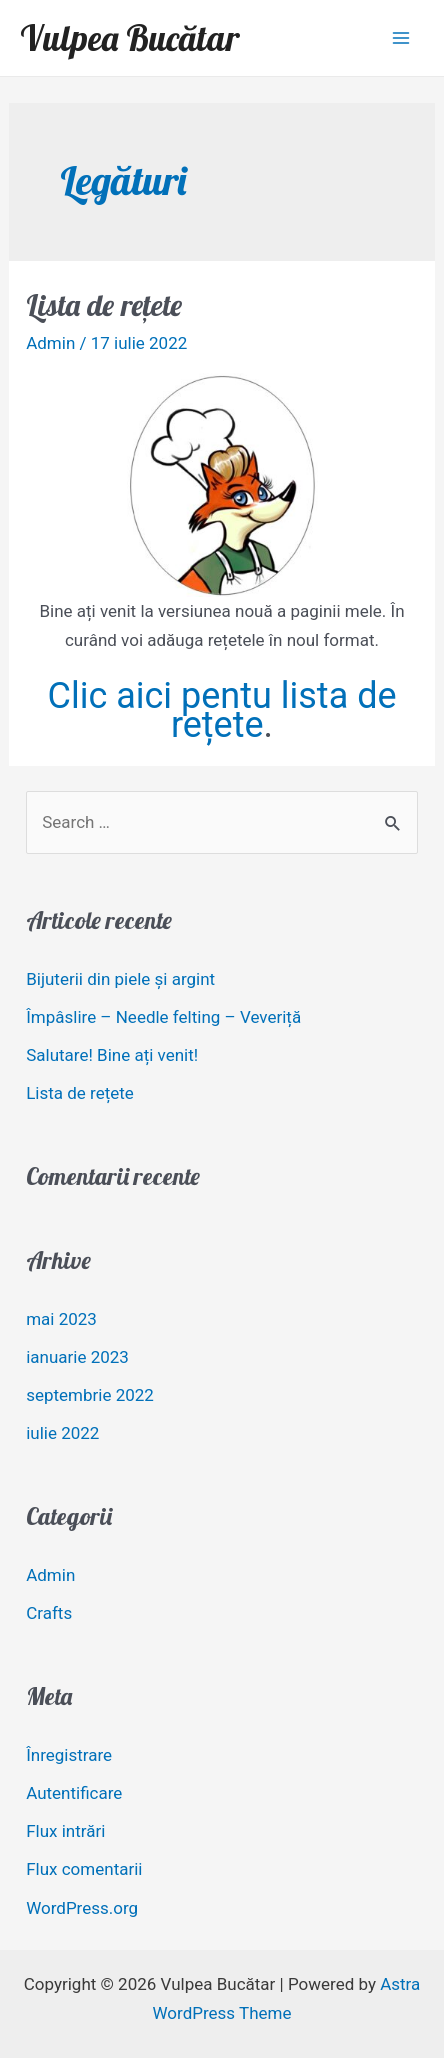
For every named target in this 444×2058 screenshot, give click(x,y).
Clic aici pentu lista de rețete (221, 710)
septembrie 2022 (90, 1395)
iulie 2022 (62, 1433)
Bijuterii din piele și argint (120, 979)
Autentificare (74, 1793)
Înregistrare (69, 1755)
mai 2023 (61, 1319)
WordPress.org (82, 1908)
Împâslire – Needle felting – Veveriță (163, 1017)
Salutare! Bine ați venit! (112, 1055)
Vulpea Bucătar (129, 38)
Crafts (49, 1613)
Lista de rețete (104, 305)
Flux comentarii (84, 1869)
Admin (50, 343)
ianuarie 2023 (77, 1357)
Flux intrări (65, 1831)
